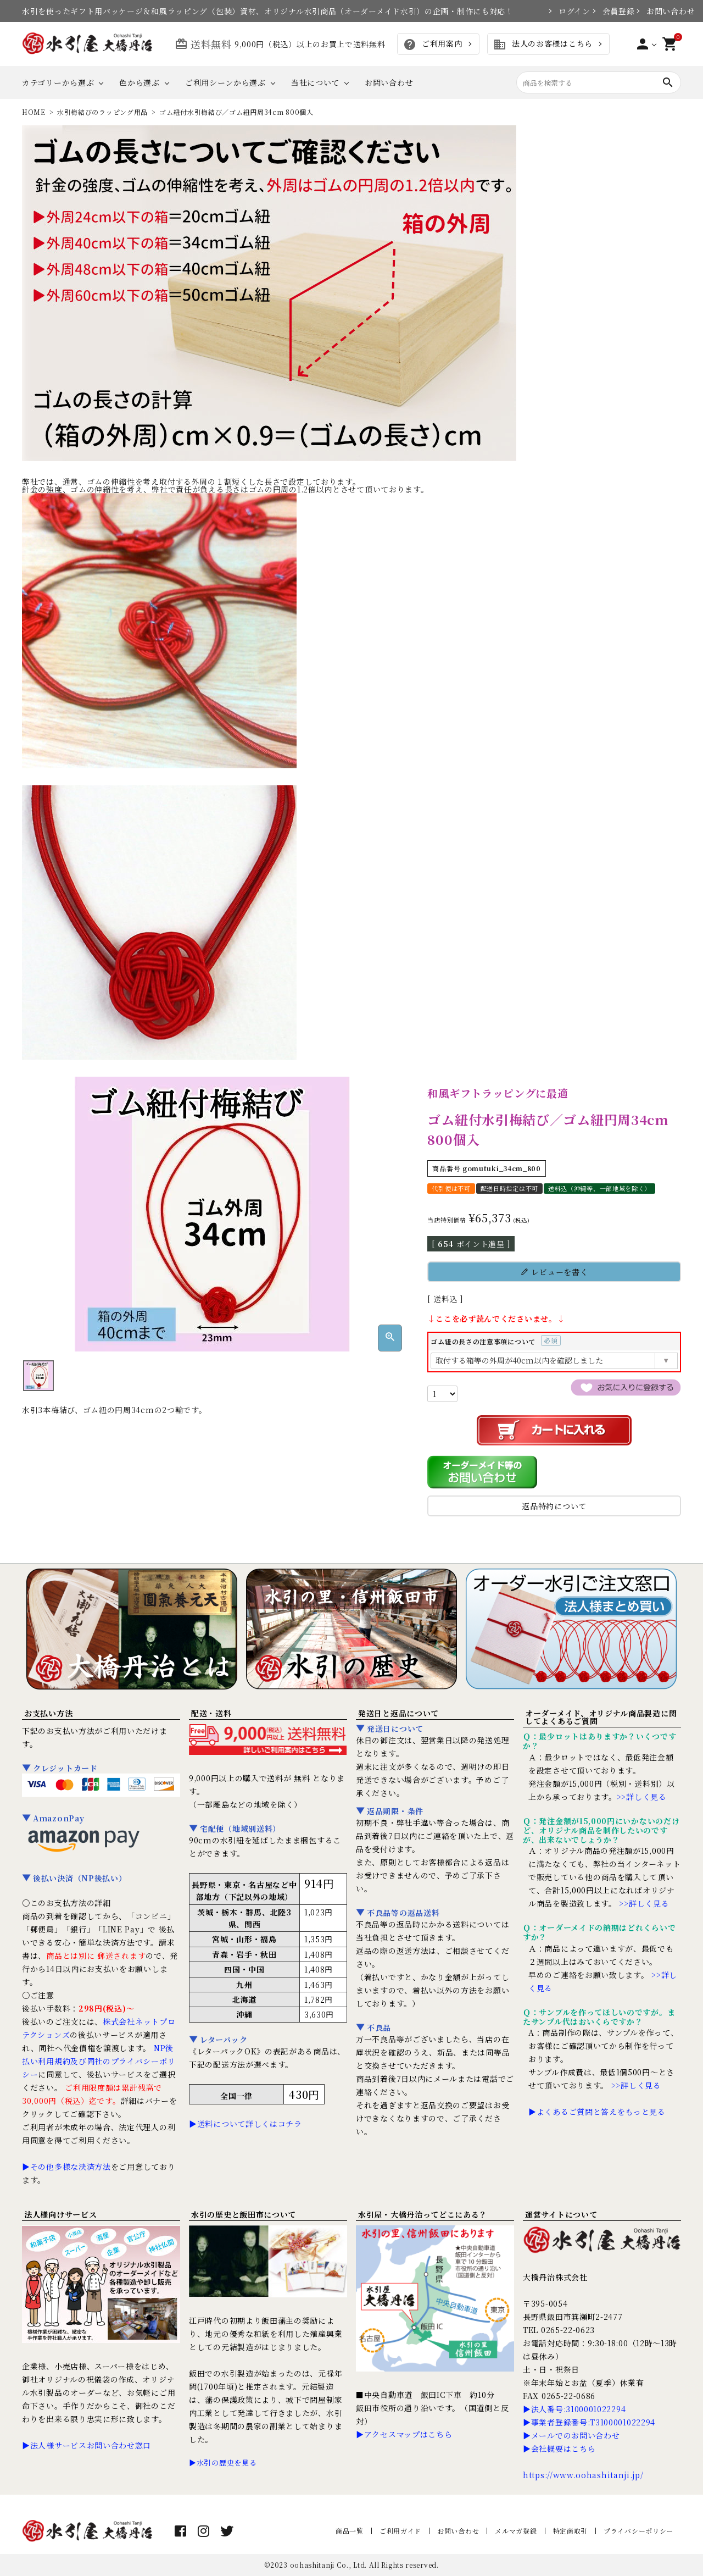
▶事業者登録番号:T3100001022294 (589, 2422)
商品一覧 (350, 2530)
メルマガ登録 (516, 2530)
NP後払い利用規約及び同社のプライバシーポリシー (98, 2061)
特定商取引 (570, 2530)
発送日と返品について (398, 1713)
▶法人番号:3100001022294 (574, 2408)
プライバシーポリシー (638, 2530)
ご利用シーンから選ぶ (225, 82)
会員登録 (613, 11)
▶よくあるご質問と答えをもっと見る (597, 2111)
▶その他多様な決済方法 (66, 2166)
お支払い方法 (48, 1713)
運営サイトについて (561, 2214)
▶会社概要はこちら (559, 2448)
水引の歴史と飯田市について (243, 2214)
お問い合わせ (663, 11)
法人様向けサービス (60, 2214)
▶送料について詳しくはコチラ (245, 2123)
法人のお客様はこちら (543, 44)
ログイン (570, 11)
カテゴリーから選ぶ (58, 82)
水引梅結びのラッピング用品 (102, 112)
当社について (315, 82)
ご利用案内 (432, 44)
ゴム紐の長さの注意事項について (496, 1341)
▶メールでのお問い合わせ (571, 2435)
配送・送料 (211, 1713)
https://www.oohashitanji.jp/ (583, 2474)
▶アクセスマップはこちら (404, 2434)
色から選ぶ (139, 82)
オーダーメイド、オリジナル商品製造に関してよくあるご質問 (601, 1717)
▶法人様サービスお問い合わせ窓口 (86, 2445)
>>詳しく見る (642, 1796)
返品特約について (554, 1505)
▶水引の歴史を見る (222, 2462)
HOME (34, 112)
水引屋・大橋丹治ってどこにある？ (422, 2214)
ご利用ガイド (400, 2530)
